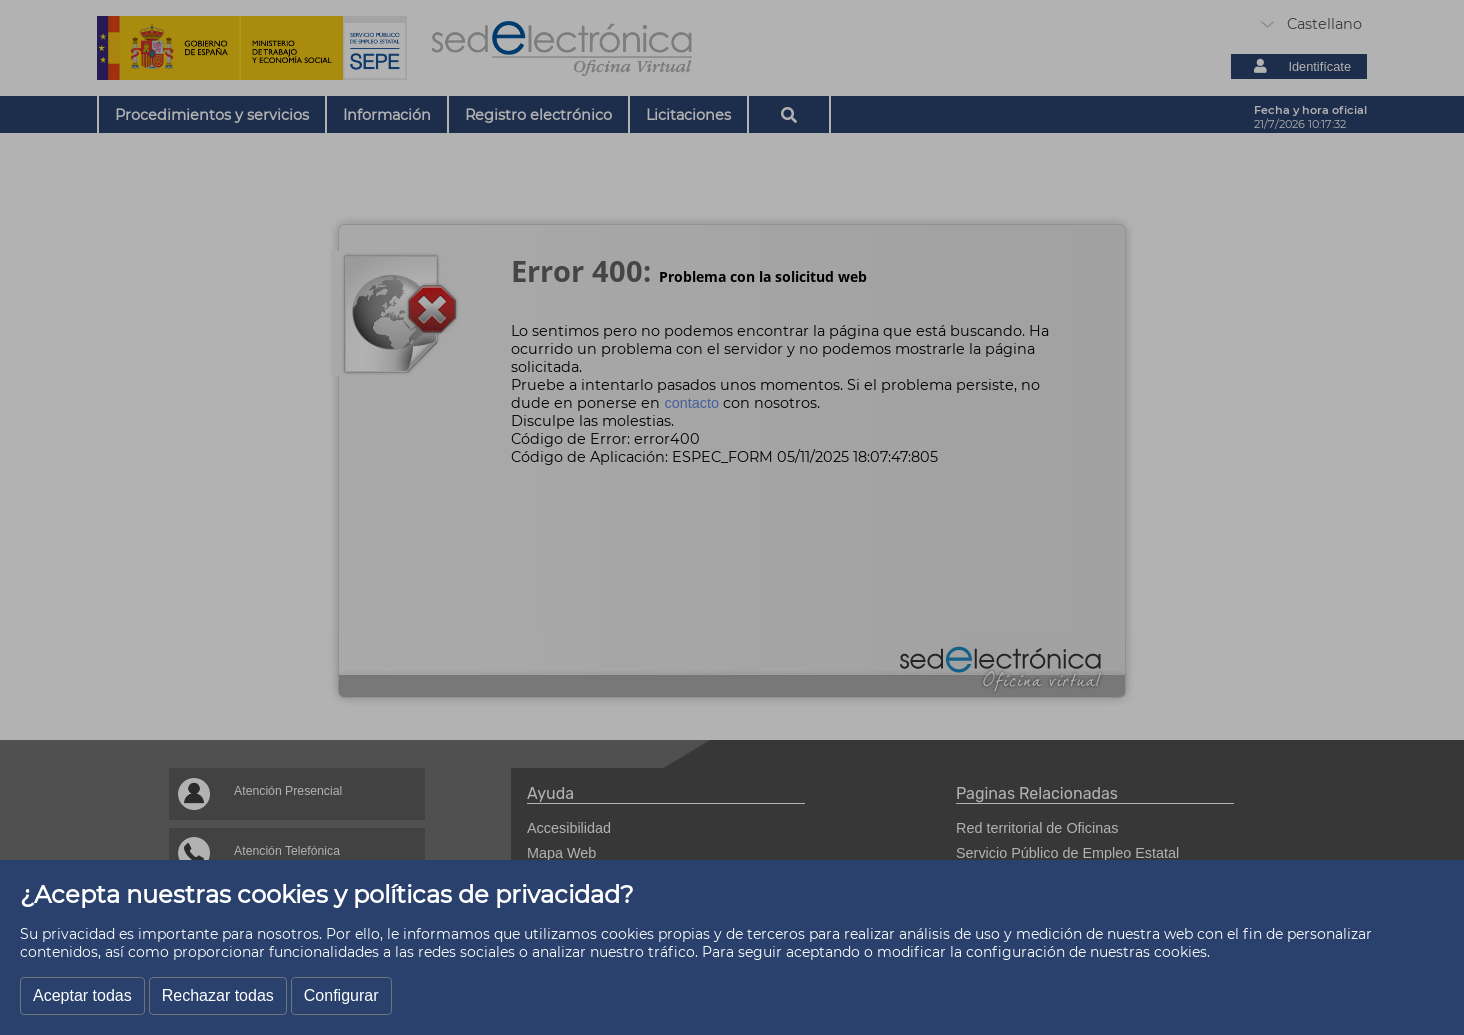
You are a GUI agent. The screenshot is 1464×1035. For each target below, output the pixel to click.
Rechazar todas (218, 995)
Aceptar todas (82, 995)
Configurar (341, 995)
